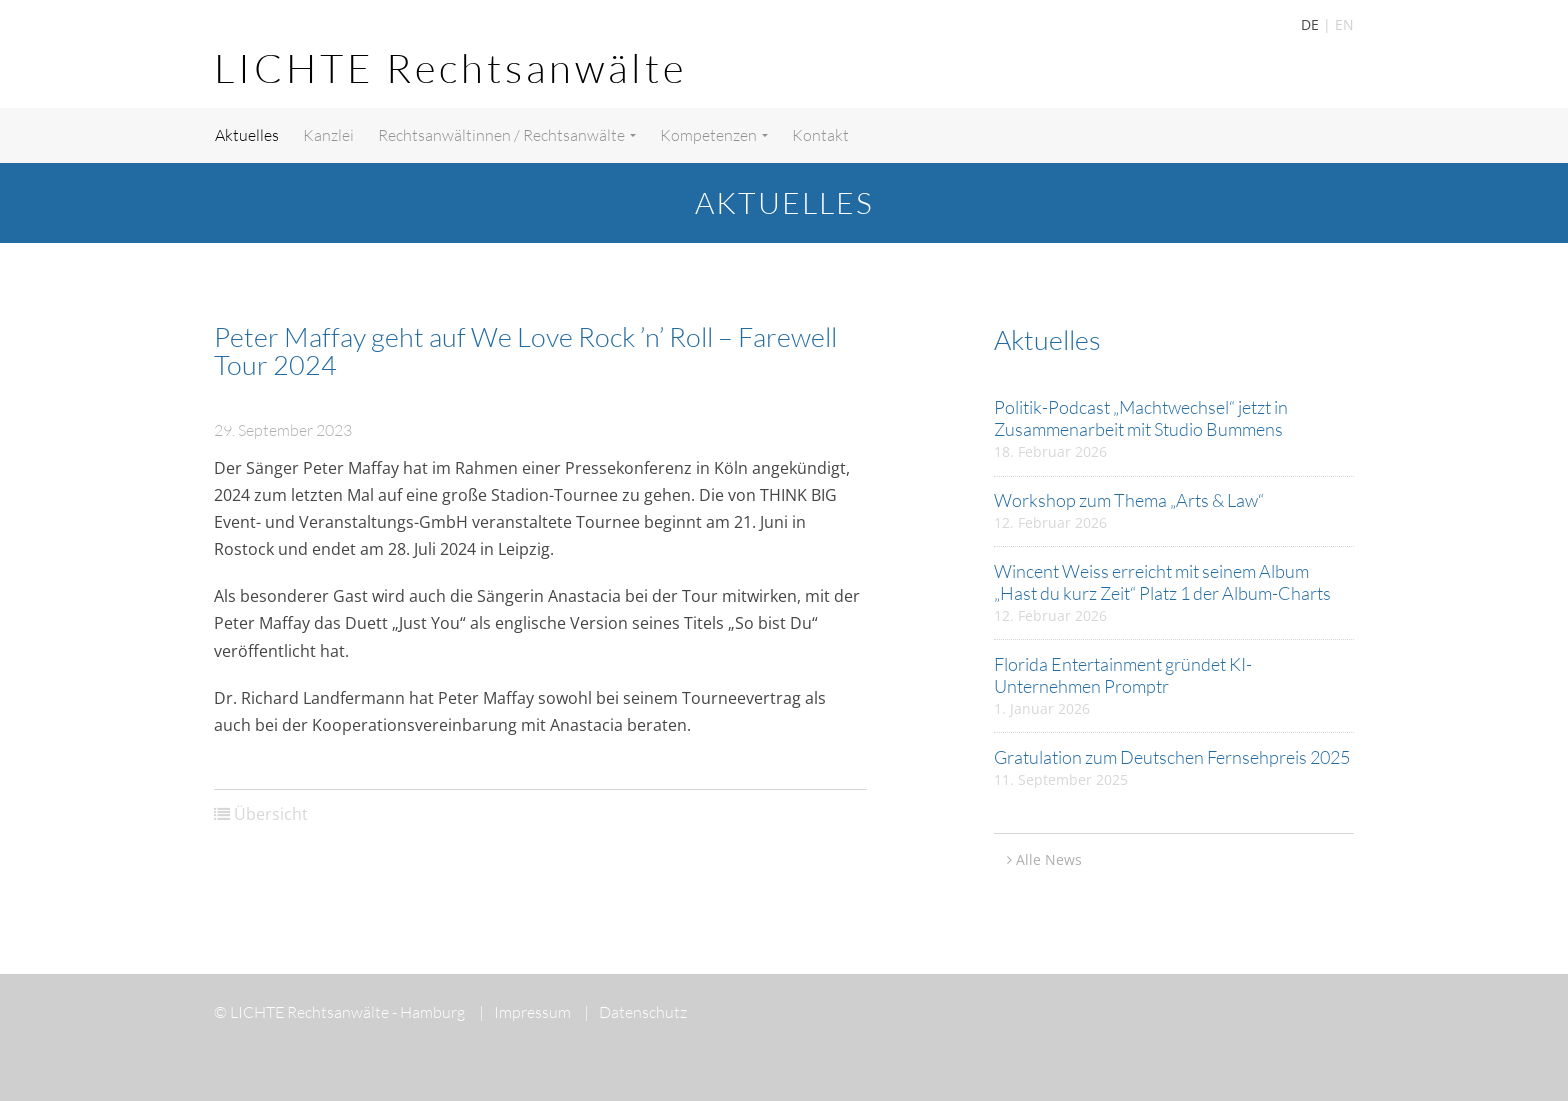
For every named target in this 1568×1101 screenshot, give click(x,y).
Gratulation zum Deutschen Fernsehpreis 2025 (1172, 757)
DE (1310, 24)
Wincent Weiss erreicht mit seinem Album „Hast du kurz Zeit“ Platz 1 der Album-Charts (1162, 582)
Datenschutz (635, 1012)
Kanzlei (328, 135)
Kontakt (820, 135)
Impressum (525, 1012)
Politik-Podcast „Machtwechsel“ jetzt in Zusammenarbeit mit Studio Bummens (1141, 418)
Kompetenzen (714, 135)
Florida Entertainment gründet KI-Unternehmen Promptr (1123, 675)
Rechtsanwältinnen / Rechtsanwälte (507, 135)
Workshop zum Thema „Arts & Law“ (1129, 500)
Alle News (1049, 859)
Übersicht (271, 814)
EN (1344, 24)
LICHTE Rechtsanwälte (451, 67)
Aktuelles (247, 135)
